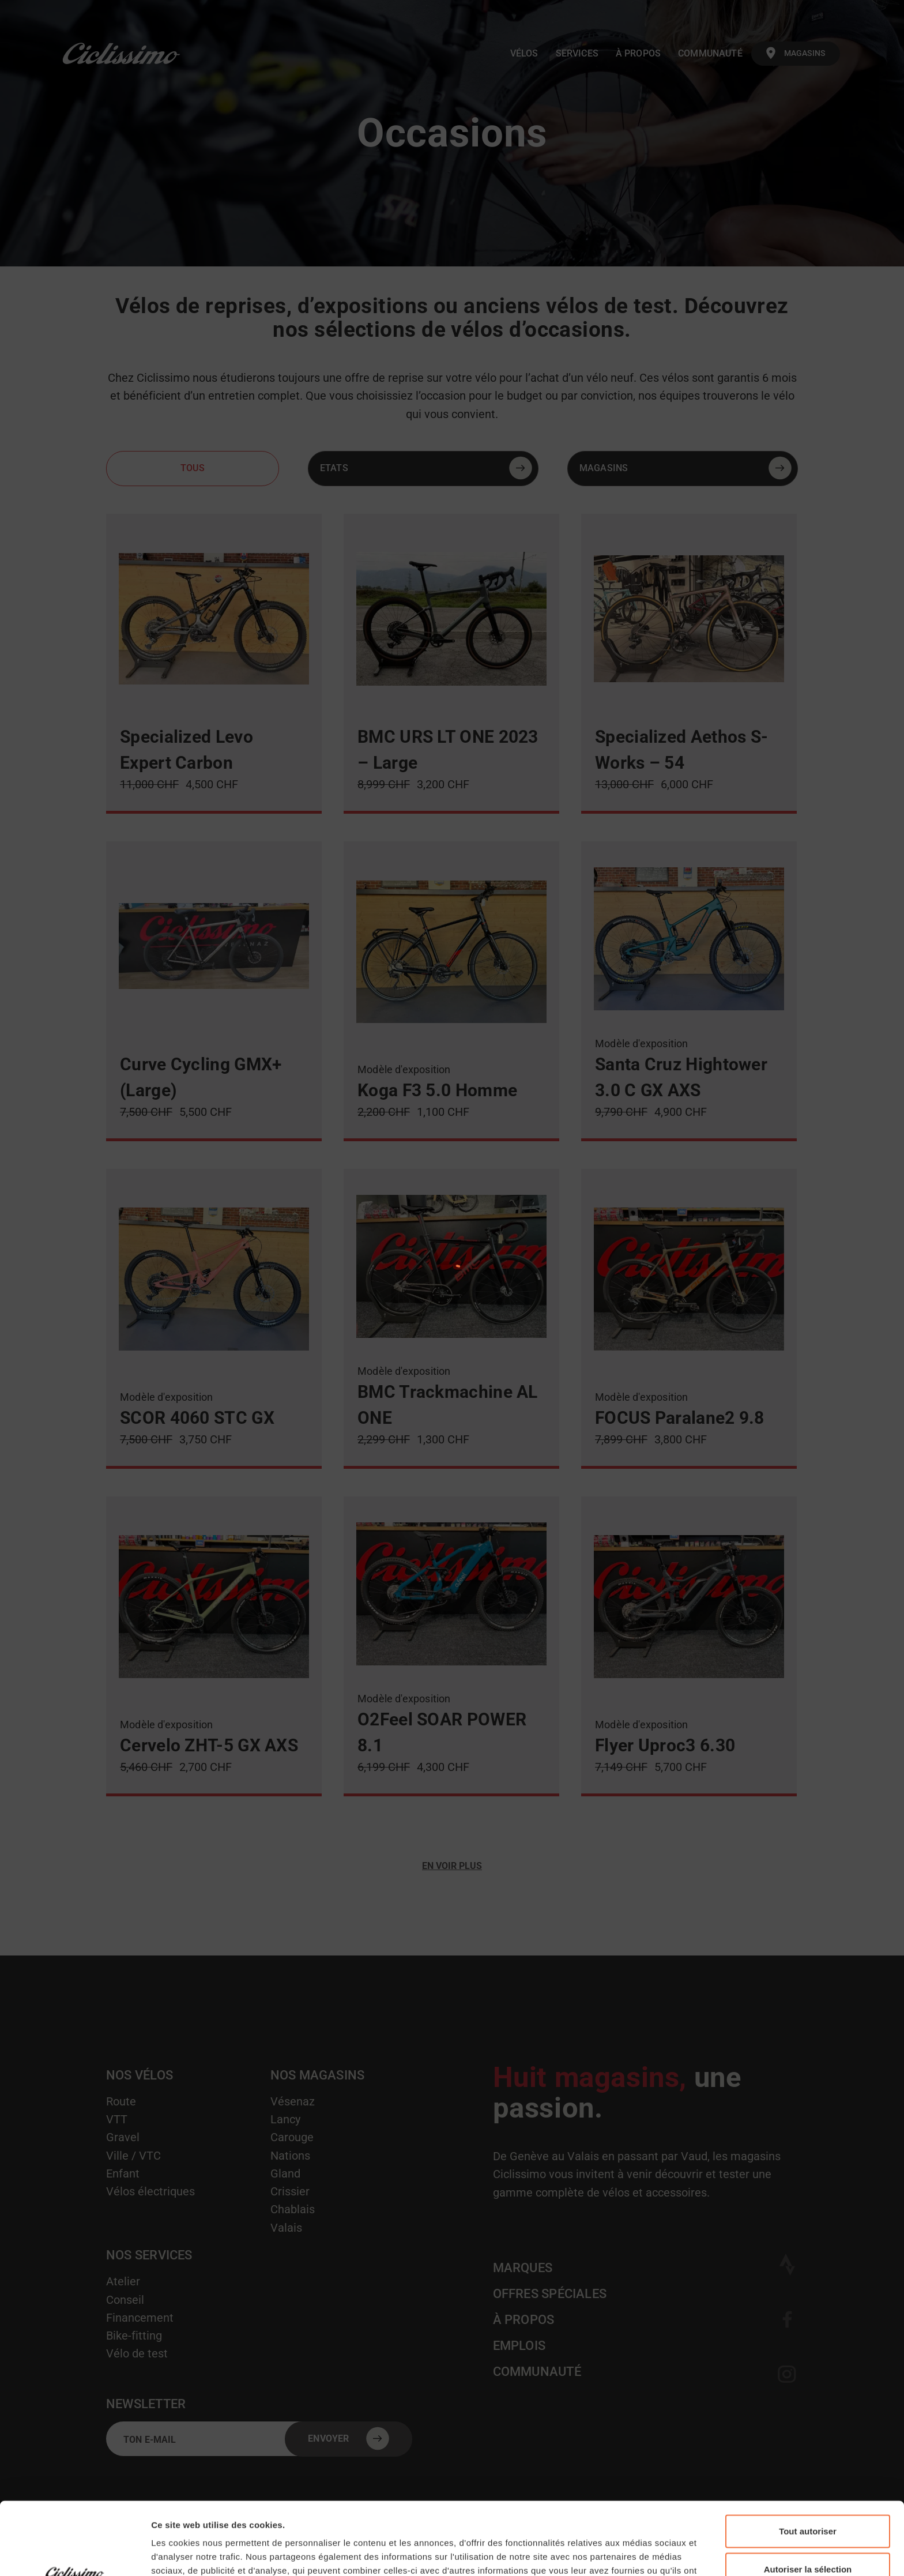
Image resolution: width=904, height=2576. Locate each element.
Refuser (808, 2538)
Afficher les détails (635, 2553)
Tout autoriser (808, 2463)
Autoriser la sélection (808, 2501)
